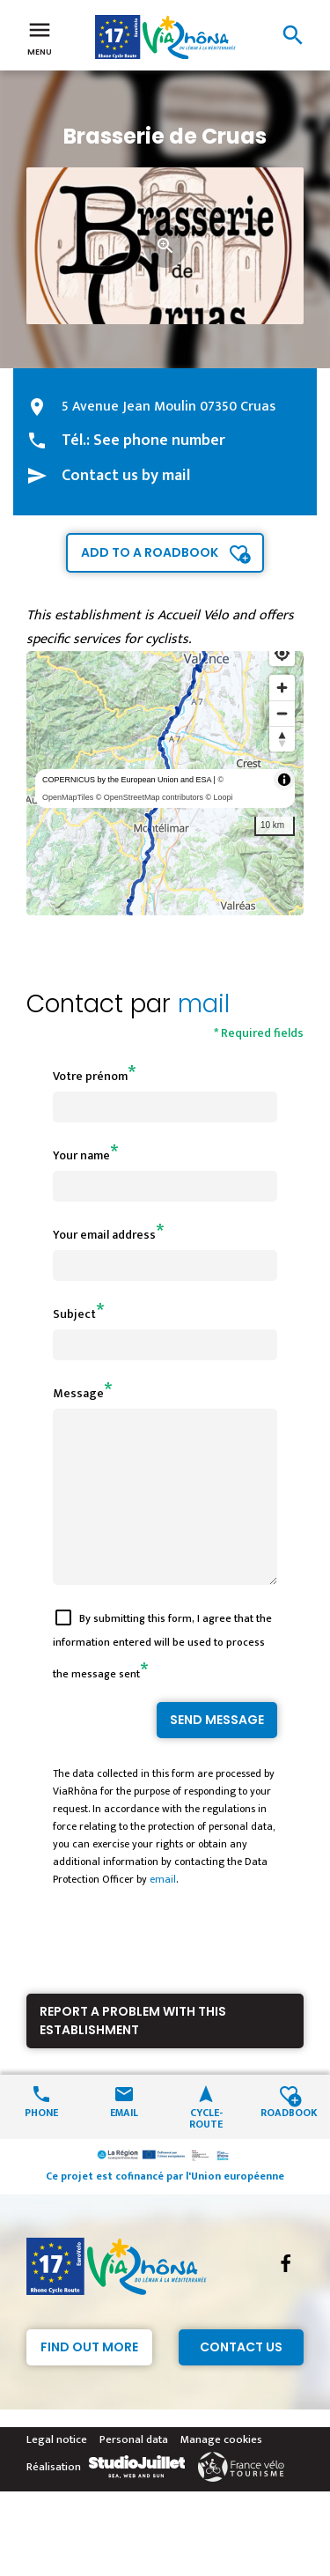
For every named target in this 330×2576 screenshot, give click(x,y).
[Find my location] (282, 653)
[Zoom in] (282, 687)
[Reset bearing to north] (282, 738)
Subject (74, 1314)
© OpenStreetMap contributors (149, 797)
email (163, 1911)
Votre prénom (90, 1076)
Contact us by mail (126, 476)
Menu (39, 37)
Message (78, 1393)
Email (124, 2143)
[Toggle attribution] (284, 779)
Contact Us (241, 2378)
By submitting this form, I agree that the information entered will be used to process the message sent (162, 1677)
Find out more (89, 2378)
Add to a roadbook (149, 552)
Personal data (133, 2471)
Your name (81, 1155)
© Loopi (218, 797)
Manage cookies (221, 2471)
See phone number (159, 440)
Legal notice (56, 2471)
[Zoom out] (282, 713)
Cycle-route (206, 2149)
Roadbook (288, 2143)
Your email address (104, 1235)
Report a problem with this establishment (133, 2052)
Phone (41, 2143)
